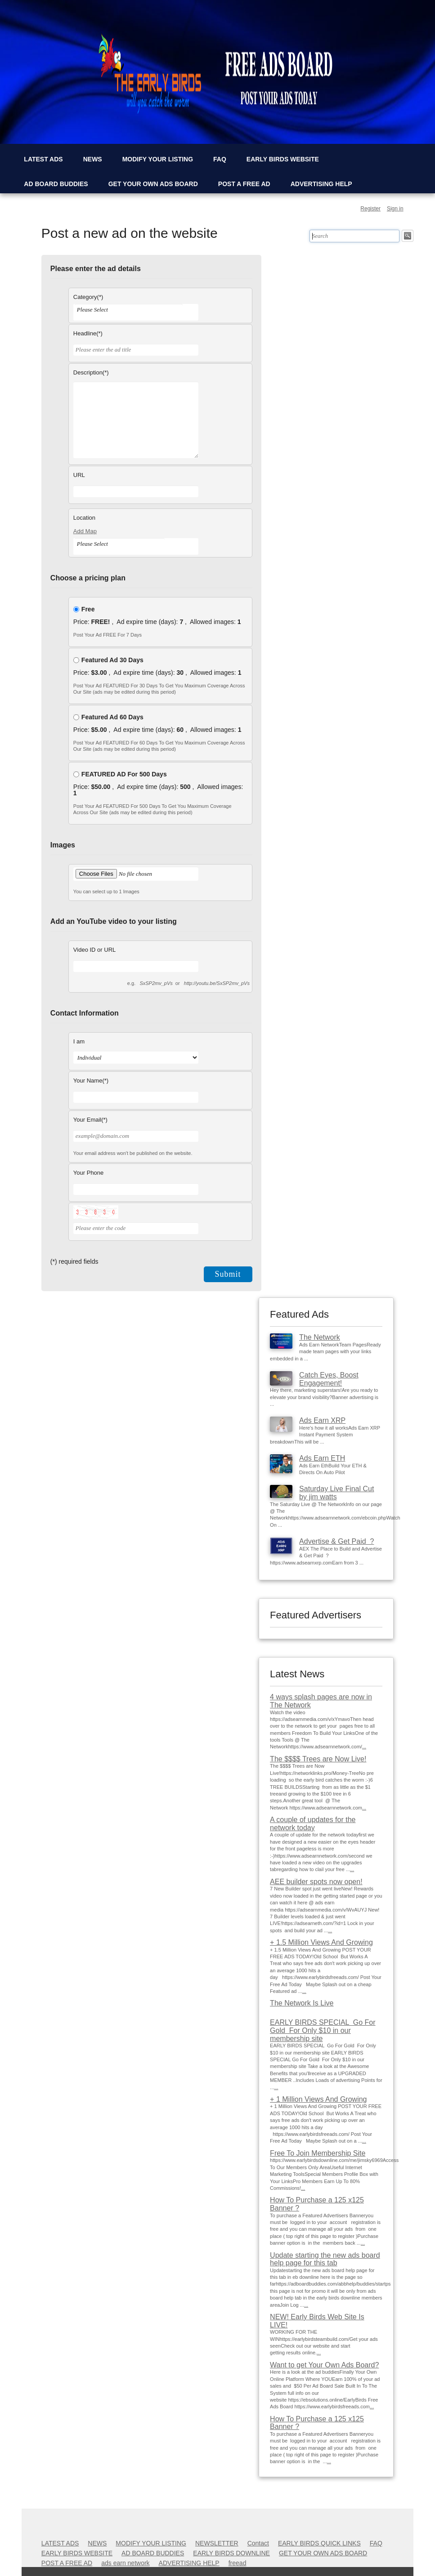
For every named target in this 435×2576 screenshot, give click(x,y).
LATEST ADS (43, 159)
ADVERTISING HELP (321, 183)
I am (79, 1041)
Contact (258, 2543)
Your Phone (88, 1172)
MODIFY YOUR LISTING (157, 159)
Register (370, 208)
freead (238, 2563)
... (364, 1746)
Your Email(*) (90, 1119)
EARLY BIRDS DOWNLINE (231, 2553)
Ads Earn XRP (322, 1420)
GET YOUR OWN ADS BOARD (153, 183)
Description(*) (91, 372)
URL (79, 475)
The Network (319, 1337)
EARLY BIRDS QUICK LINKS (319, 2543)
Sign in (395, 208)
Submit (228, 1274)
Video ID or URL (94, 949)
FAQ (219, 159)
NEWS (92, 159)
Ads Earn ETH (322, 1458)
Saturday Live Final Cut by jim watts (336, 1493)
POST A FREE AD (244, 183)
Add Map (85, 531)
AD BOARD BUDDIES (56, 183)
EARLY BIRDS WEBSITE (283, 159)
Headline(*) (88, 333)
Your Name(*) (90, 1080)
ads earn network (125, 2563)
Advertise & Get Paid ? (336, 1541)
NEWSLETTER (216, 2543)
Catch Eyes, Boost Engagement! (329, 1379)
